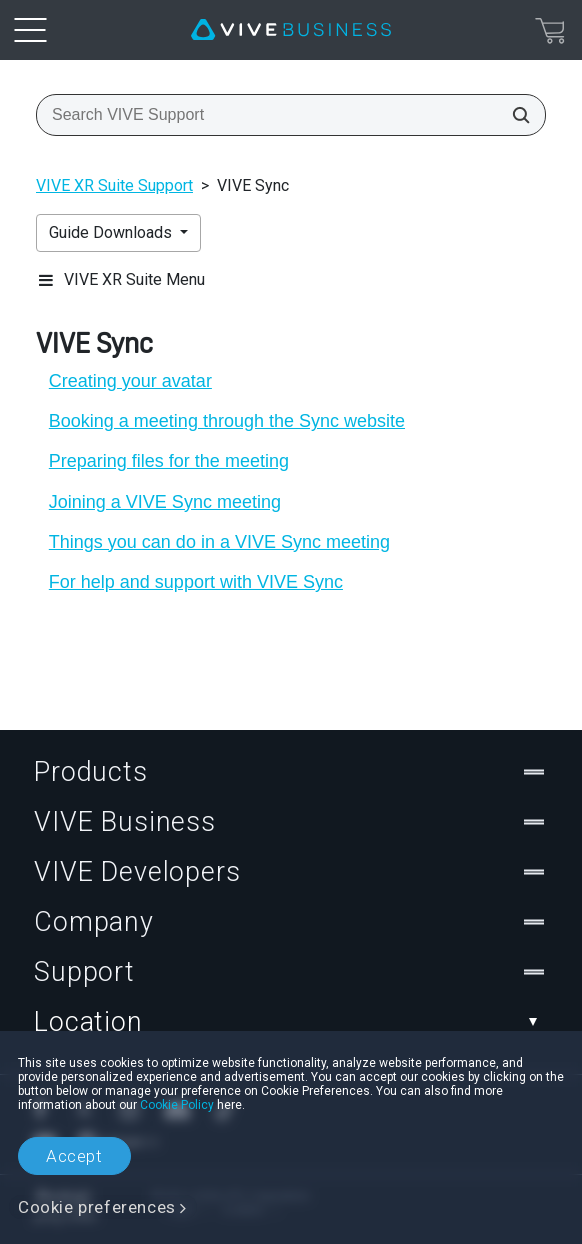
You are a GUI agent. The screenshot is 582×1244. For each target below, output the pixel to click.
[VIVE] (291, 30)
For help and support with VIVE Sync (196, 582)
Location (291, 1022)
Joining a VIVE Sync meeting (165, 502)
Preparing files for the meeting (169, 461)
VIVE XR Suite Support (114, 185)
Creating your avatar (130, 381)
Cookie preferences (97, 1207)
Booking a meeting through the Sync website (227, 421)
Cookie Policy (177, 1105)
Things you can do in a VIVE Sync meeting (219, 542)
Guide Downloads (112, 232)
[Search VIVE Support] (515, 115)
